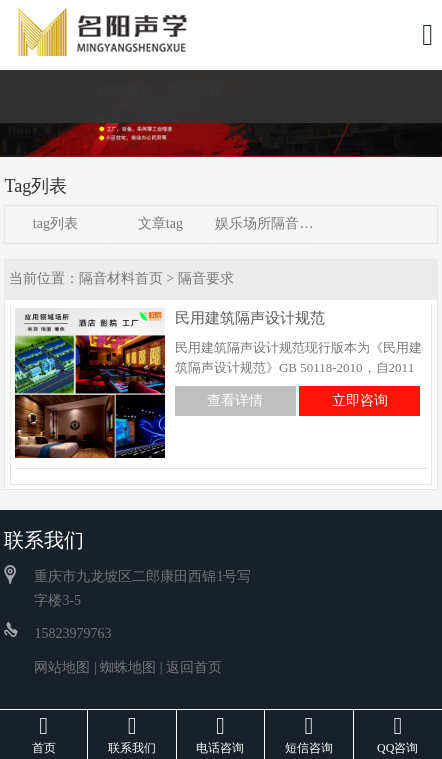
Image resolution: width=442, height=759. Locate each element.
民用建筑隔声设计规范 (250, 318)
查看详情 (235, 400)
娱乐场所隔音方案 (265, 223)
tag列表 (55, 223)
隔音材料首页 (121, 278)
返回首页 (194, 667)
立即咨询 (360, 400)
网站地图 (62, 667)
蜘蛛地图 (128, 667)
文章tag (160, 223)
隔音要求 (206, 278)
